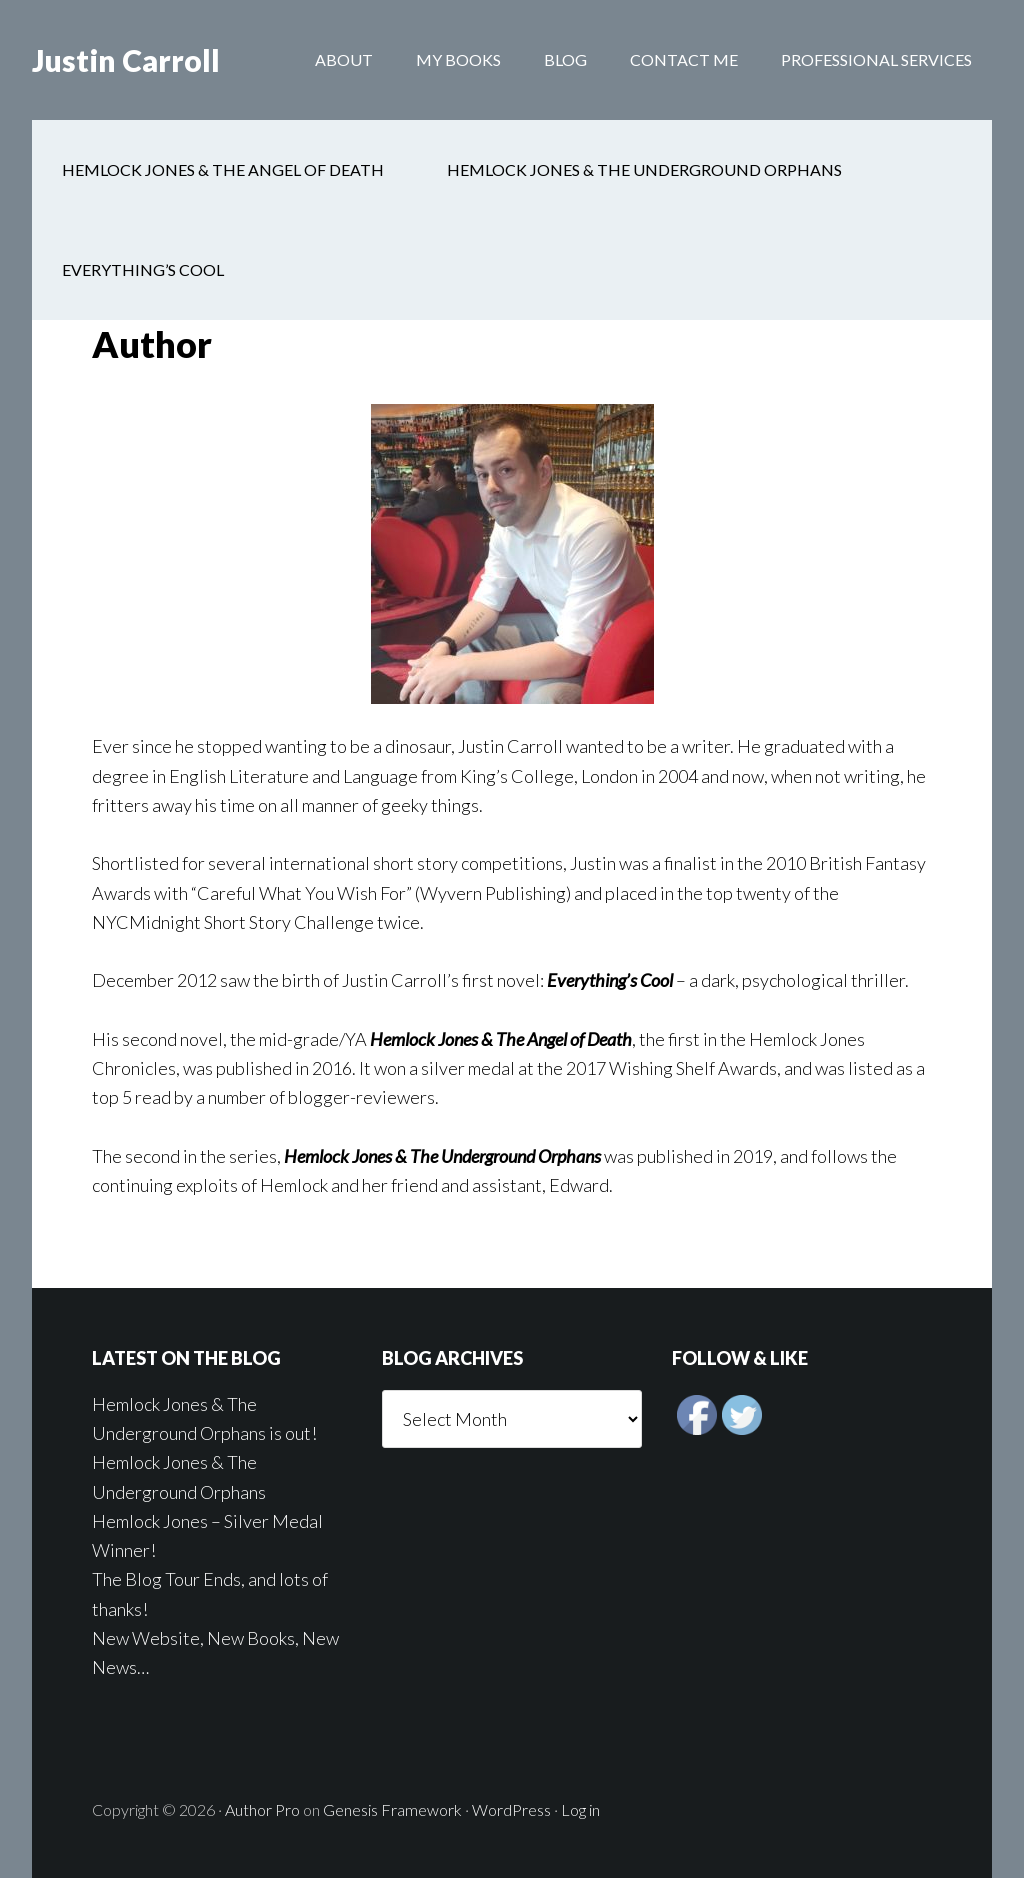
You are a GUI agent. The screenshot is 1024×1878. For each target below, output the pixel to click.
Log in (580, 1809)
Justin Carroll (126, 60)
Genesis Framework (392, 1809)
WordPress (511, 1809)
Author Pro (262, 1809)
